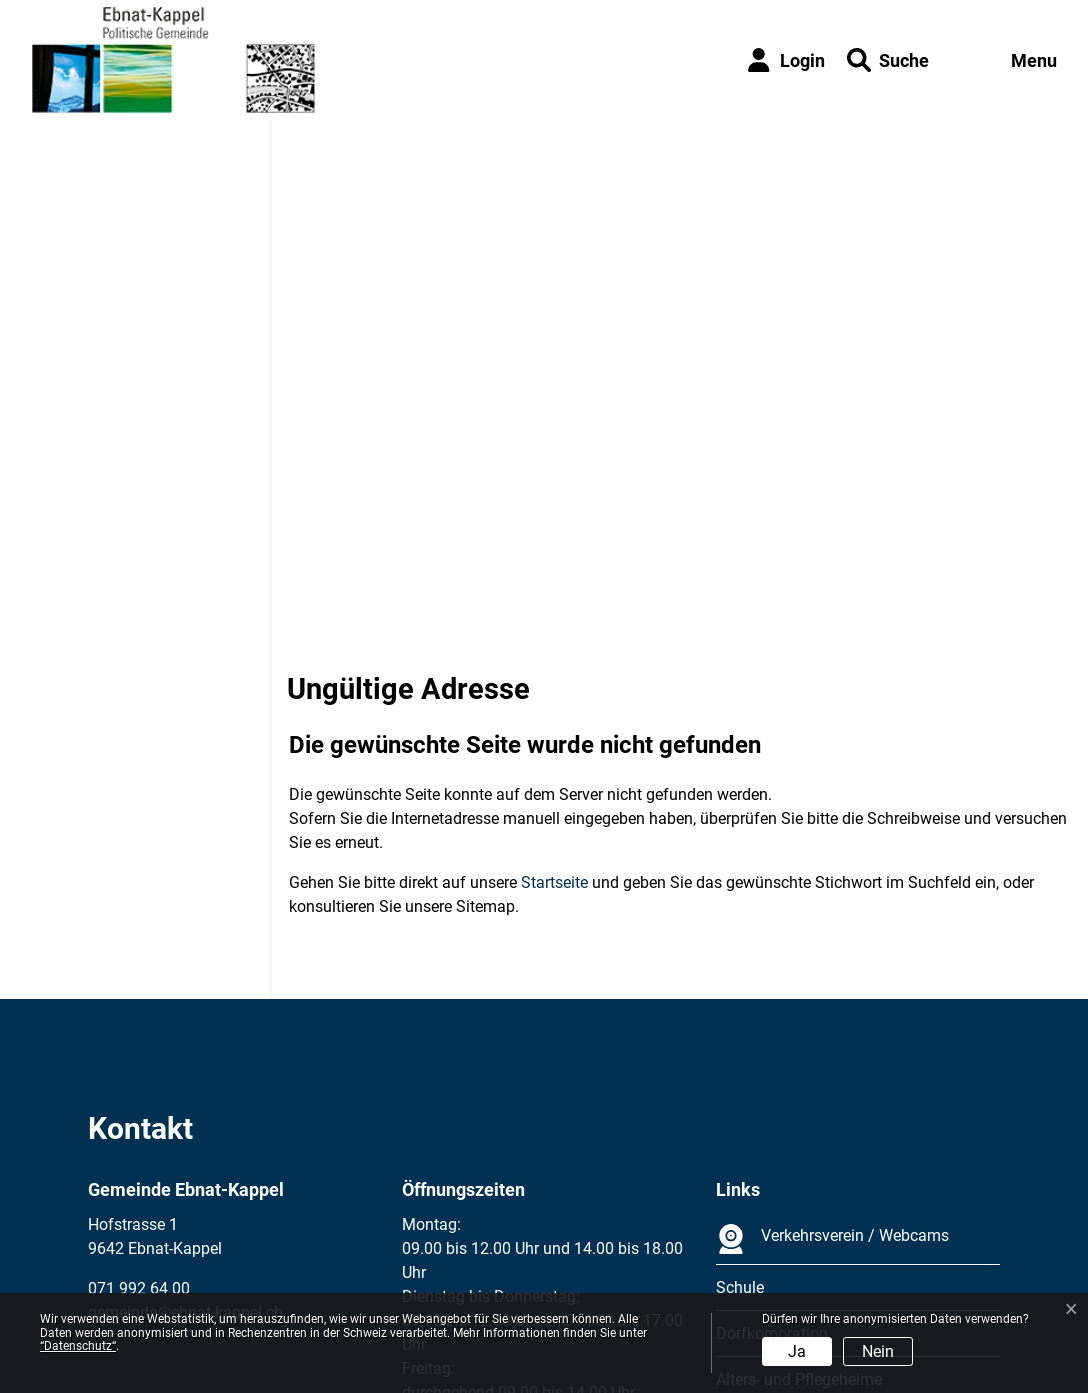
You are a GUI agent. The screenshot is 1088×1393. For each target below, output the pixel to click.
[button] (888, 60)
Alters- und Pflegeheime (799, 1199)
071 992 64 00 (139, 1108)
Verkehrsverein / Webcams (832, 1059)
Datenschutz (223, 1284)
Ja (797, 1351)
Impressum (127, 1284)
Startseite (554, 702)
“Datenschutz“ (78, 1346)
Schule (740, 1107)
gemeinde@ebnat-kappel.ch (185, 1132)
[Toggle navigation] (1014, 60)
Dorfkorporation (772, 1153)
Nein (878, 1351)
